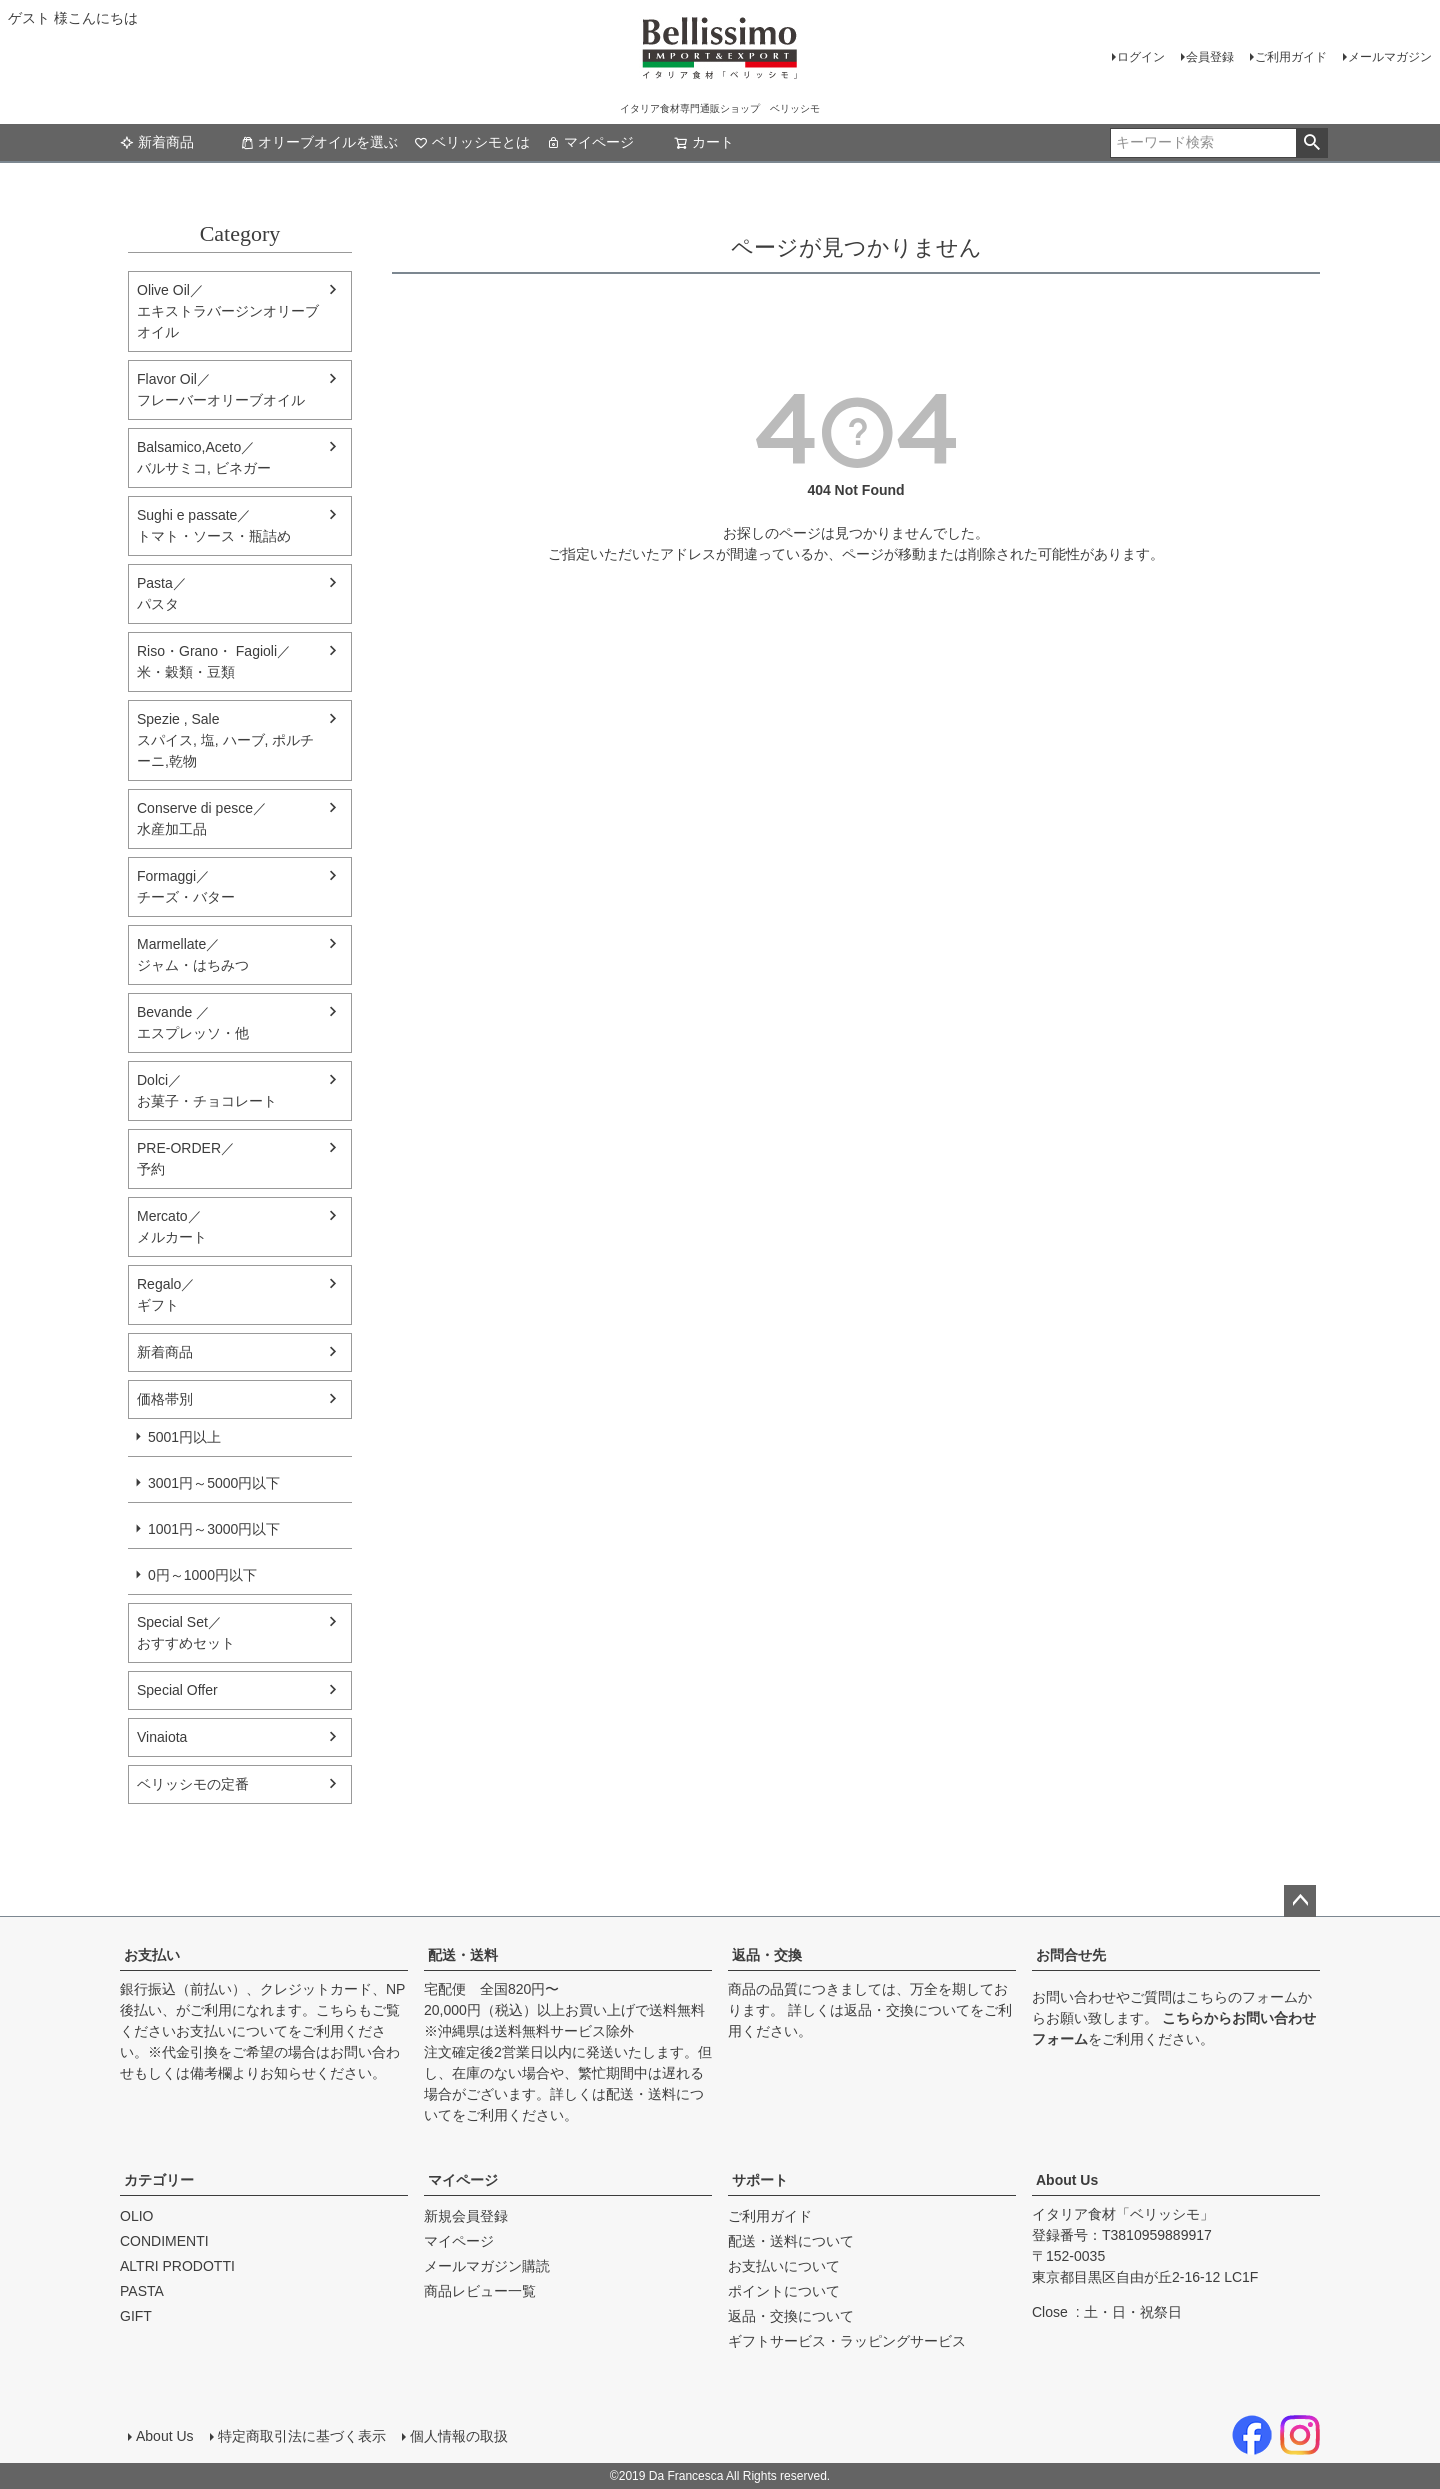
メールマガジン (1390, 57)
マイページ (590, 142)
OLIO (136, 2216)
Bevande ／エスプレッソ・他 (193, 1022)
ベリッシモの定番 (193, 1784)
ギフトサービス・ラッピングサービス (847, 2341)
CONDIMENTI (164, 2241)
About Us (1067, 2180)
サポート (760, 2180)
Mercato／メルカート (172, 1226)
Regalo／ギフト (166, 1294)
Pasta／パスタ (162, 593)
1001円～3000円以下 (214, 1529)
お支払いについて (232, 2031)
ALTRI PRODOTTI (177, 2266)
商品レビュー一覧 (480, 2291)
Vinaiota (162, 1737)
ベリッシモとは (472, 142)
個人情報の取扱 (459, 2436)
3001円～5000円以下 (214, 1483)
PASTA (142, 2291)
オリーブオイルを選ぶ (319, 142)
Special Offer (177, 1690)
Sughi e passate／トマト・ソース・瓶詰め (214, 525)
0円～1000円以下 (202, 1575)
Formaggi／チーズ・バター (186, 886)
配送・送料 (463, 1955)
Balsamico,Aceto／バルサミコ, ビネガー (204, 457)
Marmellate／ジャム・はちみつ (193, 954)
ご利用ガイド (1291, 57)
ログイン (1141, 57)
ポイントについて (784, 2291)
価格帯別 (165, 1399)
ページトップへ (1300, 1901)
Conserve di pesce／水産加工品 (202, 818)
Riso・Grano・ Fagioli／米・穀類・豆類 (214, 661)
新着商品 (157, 142)
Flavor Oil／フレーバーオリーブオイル (221, 389)
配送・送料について (791, 2241)
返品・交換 (767, 1955)
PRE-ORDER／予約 (186, 1158)
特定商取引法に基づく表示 (302, 2436)
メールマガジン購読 (487, 2266)
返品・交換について (907, 2010)
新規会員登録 (466, 2216)
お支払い (152, 1955)
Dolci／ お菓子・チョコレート (207, 1090)
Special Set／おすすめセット (186, 1632)
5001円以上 (184, 1437)
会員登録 (1210, 57)
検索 (1311, 143)
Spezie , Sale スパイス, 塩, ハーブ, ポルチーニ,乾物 (225, 740)
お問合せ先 (1071, 1955)
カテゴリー (159, 2180)
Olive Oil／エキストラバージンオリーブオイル (228, 311)
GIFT (136, 2316)
